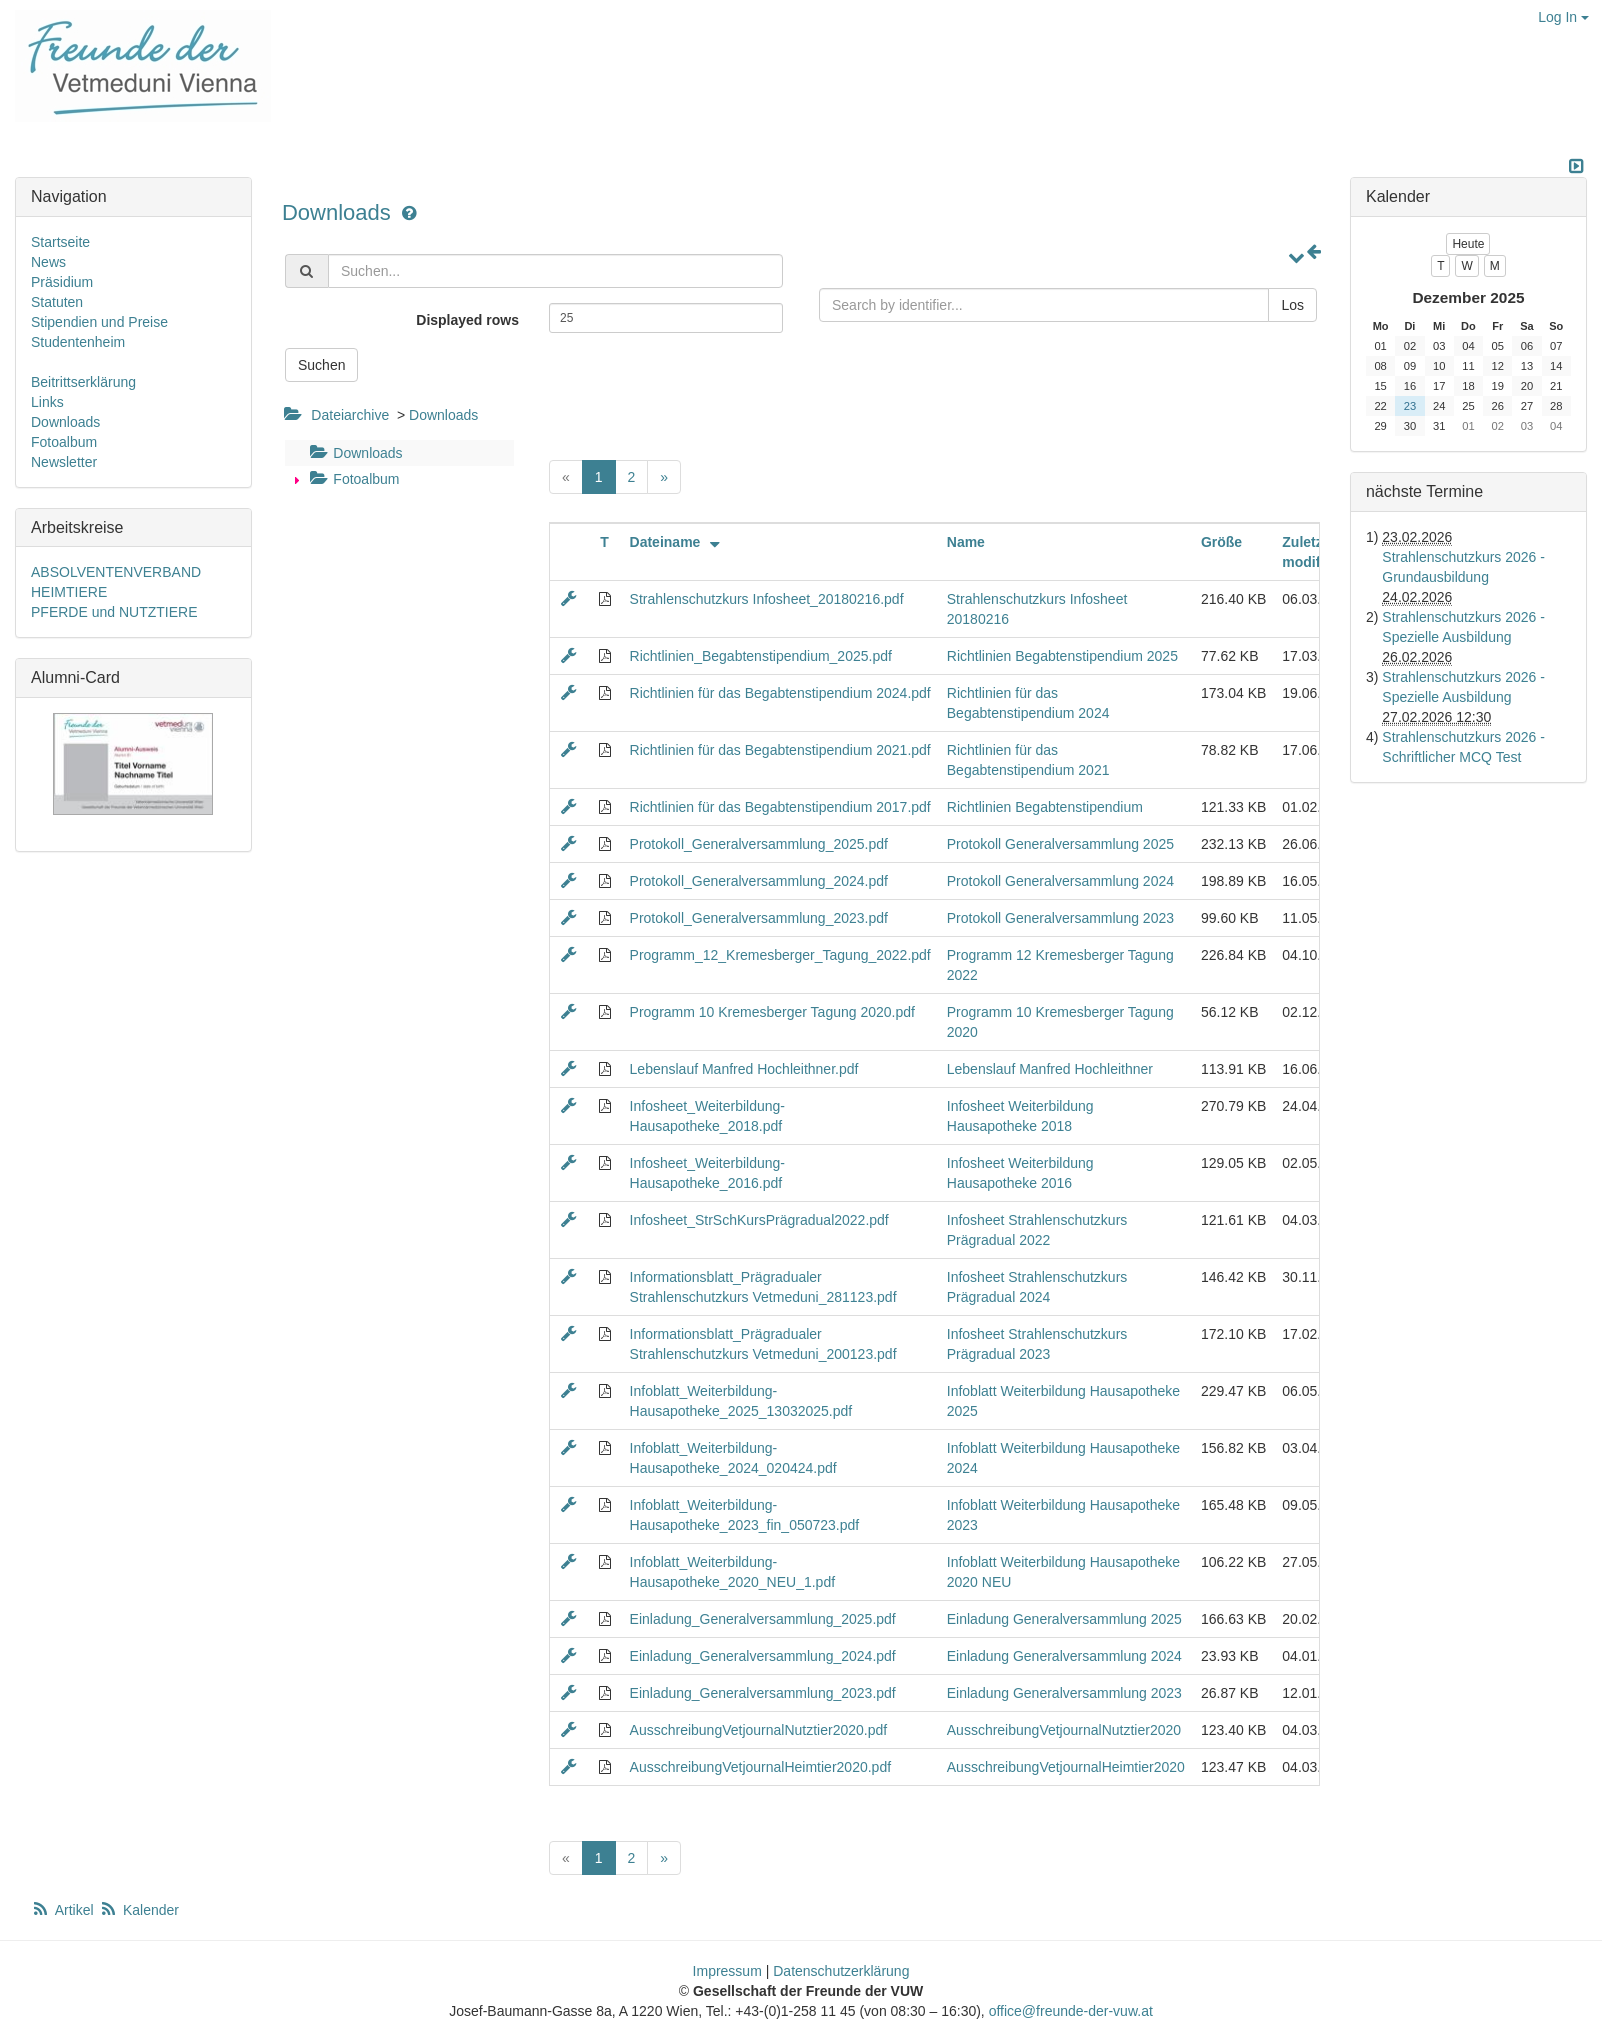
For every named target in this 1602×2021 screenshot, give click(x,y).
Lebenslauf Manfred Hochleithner (1050, 1069)
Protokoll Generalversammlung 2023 (1060, 918)
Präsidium (62, 282)
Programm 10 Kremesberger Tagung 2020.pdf (772, 1012)
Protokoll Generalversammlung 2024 (1060, 881)
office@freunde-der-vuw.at (1071, 2011)
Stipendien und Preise (99, 322)
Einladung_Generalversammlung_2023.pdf (763, 1693)
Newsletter (64, 462)
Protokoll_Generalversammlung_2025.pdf (759, 844)
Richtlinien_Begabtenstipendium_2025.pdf (761, 656)
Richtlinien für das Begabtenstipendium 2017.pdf (780, 807)
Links (47, 402)
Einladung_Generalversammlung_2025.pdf (763, 1619)
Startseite (60, 242)
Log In (1563, 17)
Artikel (64, 1910)
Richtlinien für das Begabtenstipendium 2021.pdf (780, 750)
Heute (1468, 244)
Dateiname (678, 542)
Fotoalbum (352, 479)
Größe (1221, 542)
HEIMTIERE (69, 592)
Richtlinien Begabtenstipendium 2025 (1062, 656)
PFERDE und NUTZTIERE (114, 612)
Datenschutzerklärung (841, 1971)
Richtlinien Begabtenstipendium (1045, 807)
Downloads (339, 212)
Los (1292, 305)
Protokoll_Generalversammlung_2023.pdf (759, 918)
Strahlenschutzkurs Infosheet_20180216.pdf (767, 599)
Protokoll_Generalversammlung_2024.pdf (759, 881)
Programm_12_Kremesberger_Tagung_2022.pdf (780, 955)
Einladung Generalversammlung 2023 (1064, 1693)
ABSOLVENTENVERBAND (116, 572)
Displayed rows (467, 320)
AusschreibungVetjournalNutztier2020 (1064, 1730)
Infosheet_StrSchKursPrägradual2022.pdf (759, 1220)
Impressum (727, 1971)
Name (966, 542)
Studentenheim (78, 342)
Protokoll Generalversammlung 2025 (1060, 844)
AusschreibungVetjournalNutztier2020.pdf (759, 1730)
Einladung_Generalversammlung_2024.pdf (763, 1656)
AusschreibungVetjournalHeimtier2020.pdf (761, 1767)
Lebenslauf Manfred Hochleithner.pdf (744, 1069)
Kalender (139, 1910)
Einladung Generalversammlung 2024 (1064, 1656)
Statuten (57, 302)
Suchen (321, 365)
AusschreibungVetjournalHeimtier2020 (1066, 1767)
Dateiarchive (350, 415)
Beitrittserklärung (83, 382)
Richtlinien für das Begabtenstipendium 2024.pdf (780, 693)
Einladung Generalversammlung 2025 (1064, 1619)
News (48, 262)
